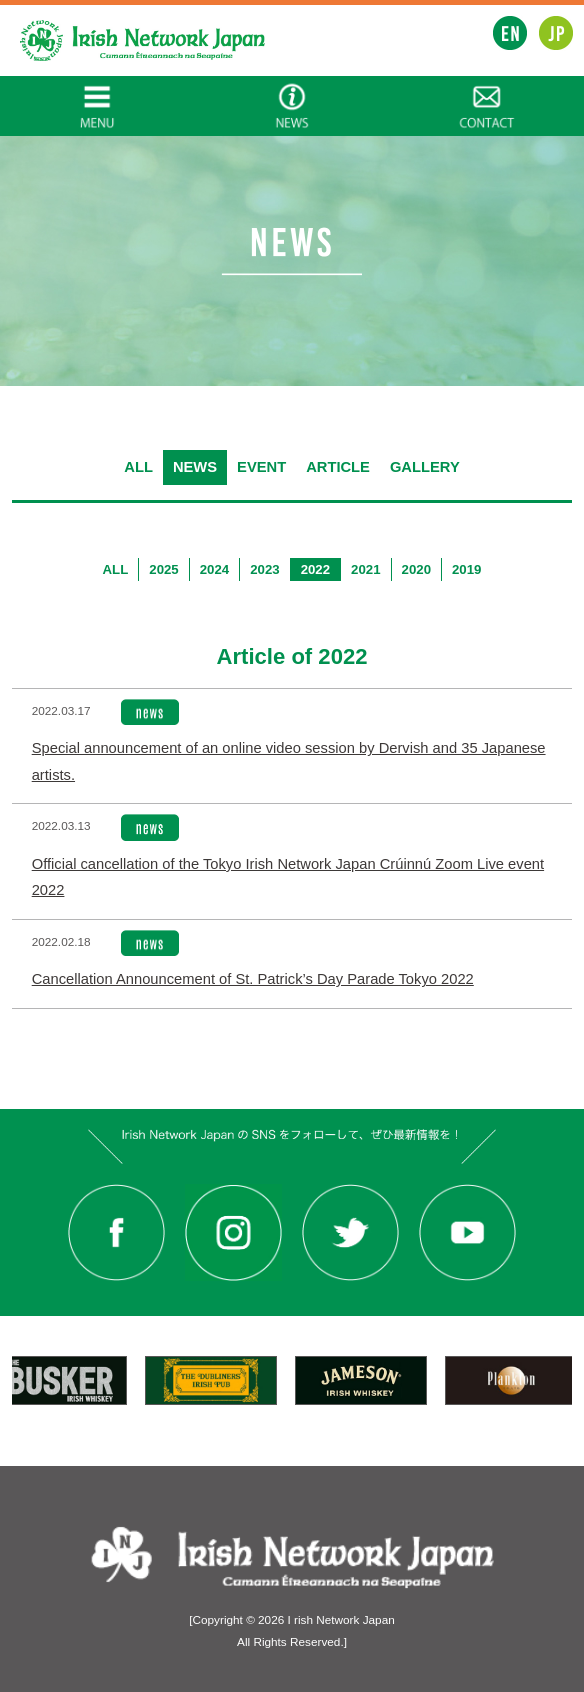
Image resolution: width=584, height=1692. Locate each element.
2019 (466, 569)
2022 (315, 569)
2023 (264, 569)
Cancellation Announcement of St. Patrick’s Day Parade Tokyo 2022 (253, 979)
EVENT (261, 467)
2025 (163, 569)
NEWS (195, 467)
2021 (365, 569)
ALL (138, 467)
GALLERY (425, 467)
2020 (416, 569)
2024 (214, 569)
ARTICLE (338, 467)
